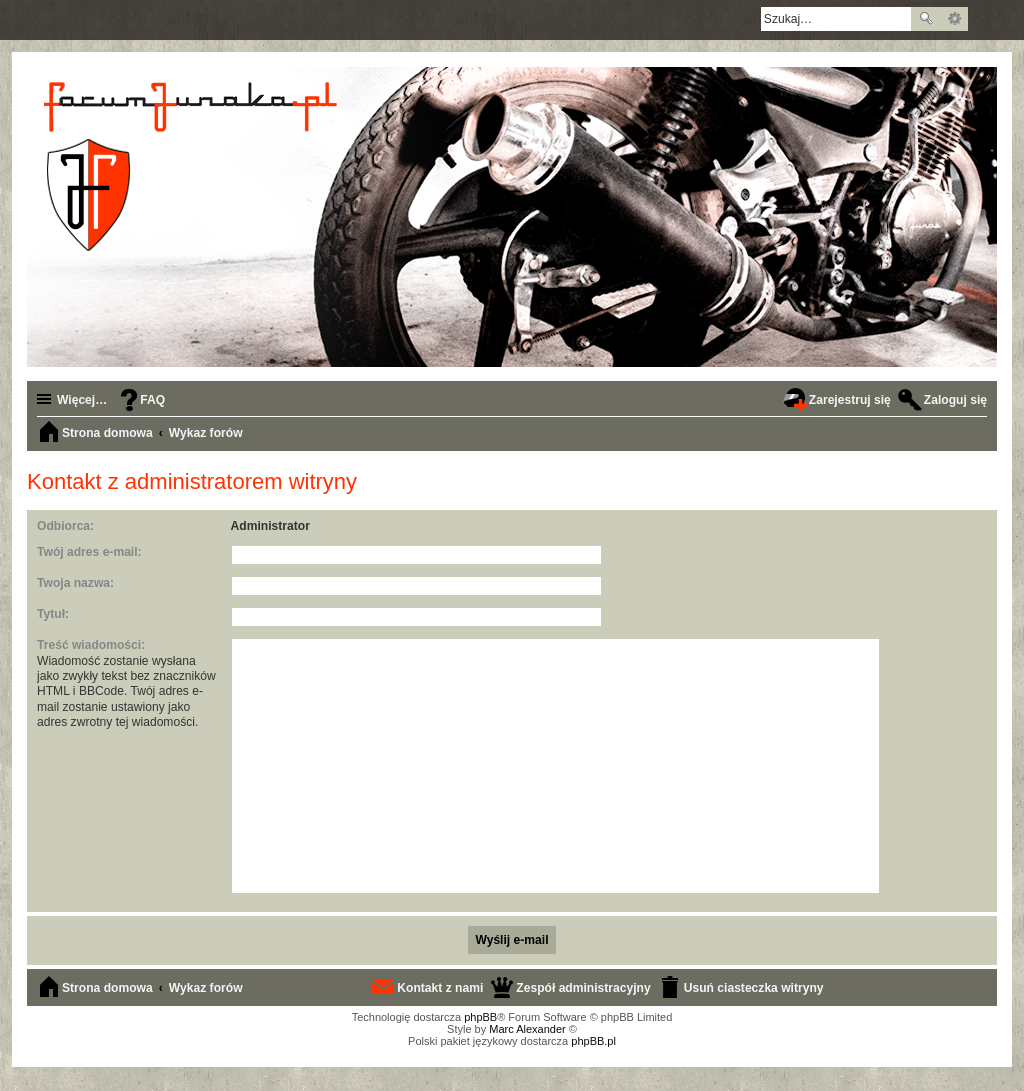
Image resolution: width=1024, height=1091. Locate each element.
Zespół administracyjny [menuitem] (583, 988)
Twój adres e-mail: (89, 552)
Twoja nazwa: (75, 583)
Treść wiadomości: (91, 645)
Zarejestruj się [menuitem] (850, 400)
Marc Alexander (527, 1029)
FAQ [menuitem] (152, 400)
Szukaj (926, 19)
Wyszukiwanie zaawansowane (954, 19)
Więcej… (82, 400)
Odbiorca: (65, 526)
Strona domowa (107, 988)
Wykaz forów (206, 988)
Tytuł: (53, 614)
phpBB (480, 1017)
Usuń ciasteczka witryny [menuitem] (754, 988)
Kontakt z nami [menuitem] (440, 988)
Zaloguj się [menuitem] (955, 400)
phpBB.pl (593, 1041)
